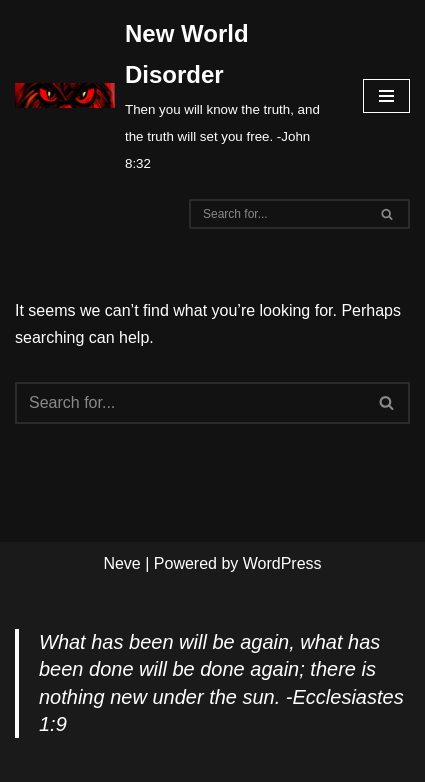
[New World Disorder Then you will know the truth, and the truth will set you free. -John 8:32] (174, 95)
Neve (121, 563)
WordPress (282, 563)
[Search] (277, 214)
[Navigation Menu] (386, 96)
